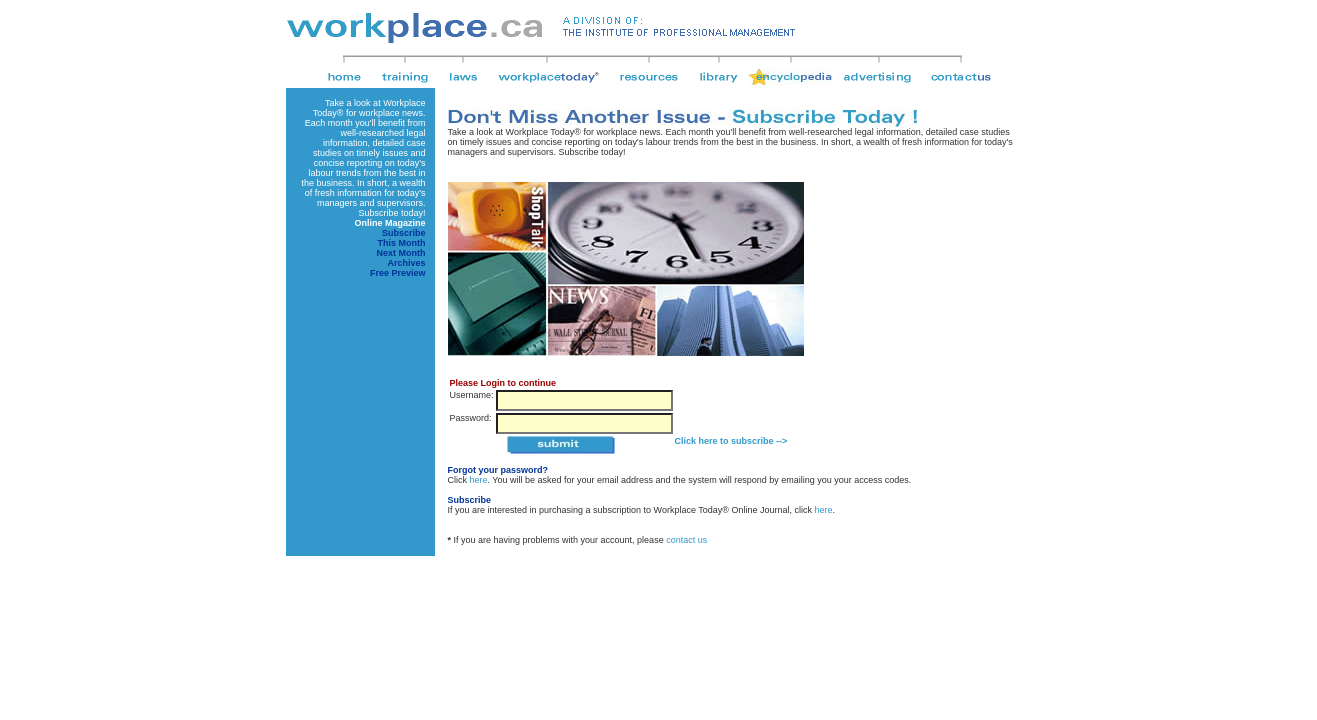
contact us (686, 540)
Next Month (401, 253)
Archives (406, 263)
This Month (402, 243)
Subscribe (404, 233)
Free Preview (398, 273)
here (479, 480)
